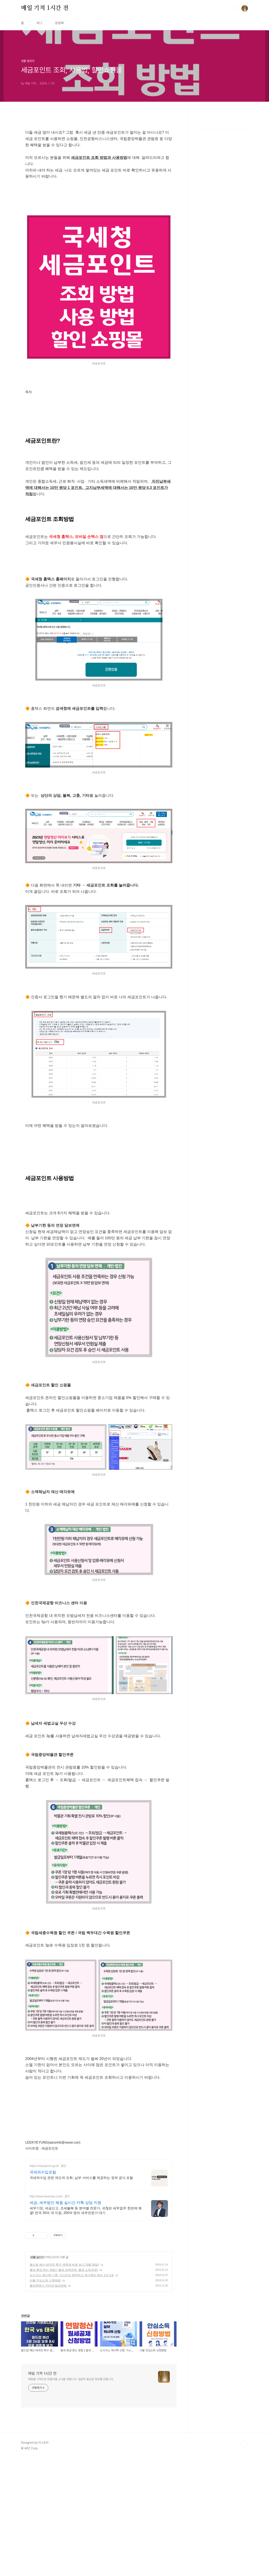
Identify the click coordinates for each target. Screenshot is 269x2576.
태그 (39, 23)
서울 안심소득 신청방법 (45, 2339)
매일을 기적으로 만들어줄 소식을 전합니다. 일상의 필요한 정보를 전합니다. (71, 2438)
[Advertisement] (98, 2185)
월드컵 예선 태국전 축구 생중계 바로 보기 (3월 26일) (64, 2323)
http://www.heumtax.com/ (46, 2255)
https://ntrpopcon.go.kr (44, 2224)
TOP (244, 2503)
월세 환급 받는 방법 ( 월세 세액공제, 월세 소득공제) (64, 2328)
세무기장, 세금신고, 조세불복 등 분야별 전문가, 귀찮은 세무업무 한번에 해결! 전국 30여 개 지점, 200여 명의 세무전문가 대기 (86, 2269)
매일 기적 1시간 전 (45, 8)
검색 (235, 8)
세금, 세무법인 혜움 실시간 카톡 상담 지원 (65, 2261)
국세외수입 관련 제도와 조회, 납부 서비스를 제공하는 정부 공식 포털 (81, 2236)
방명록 (59, 23)
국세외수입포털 (43, 2231)
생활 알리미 (37, 2316)
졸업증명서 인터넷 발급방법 (48, 2344)
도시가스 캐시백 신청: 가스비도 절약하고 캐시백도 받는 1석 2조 (72, 2334)
